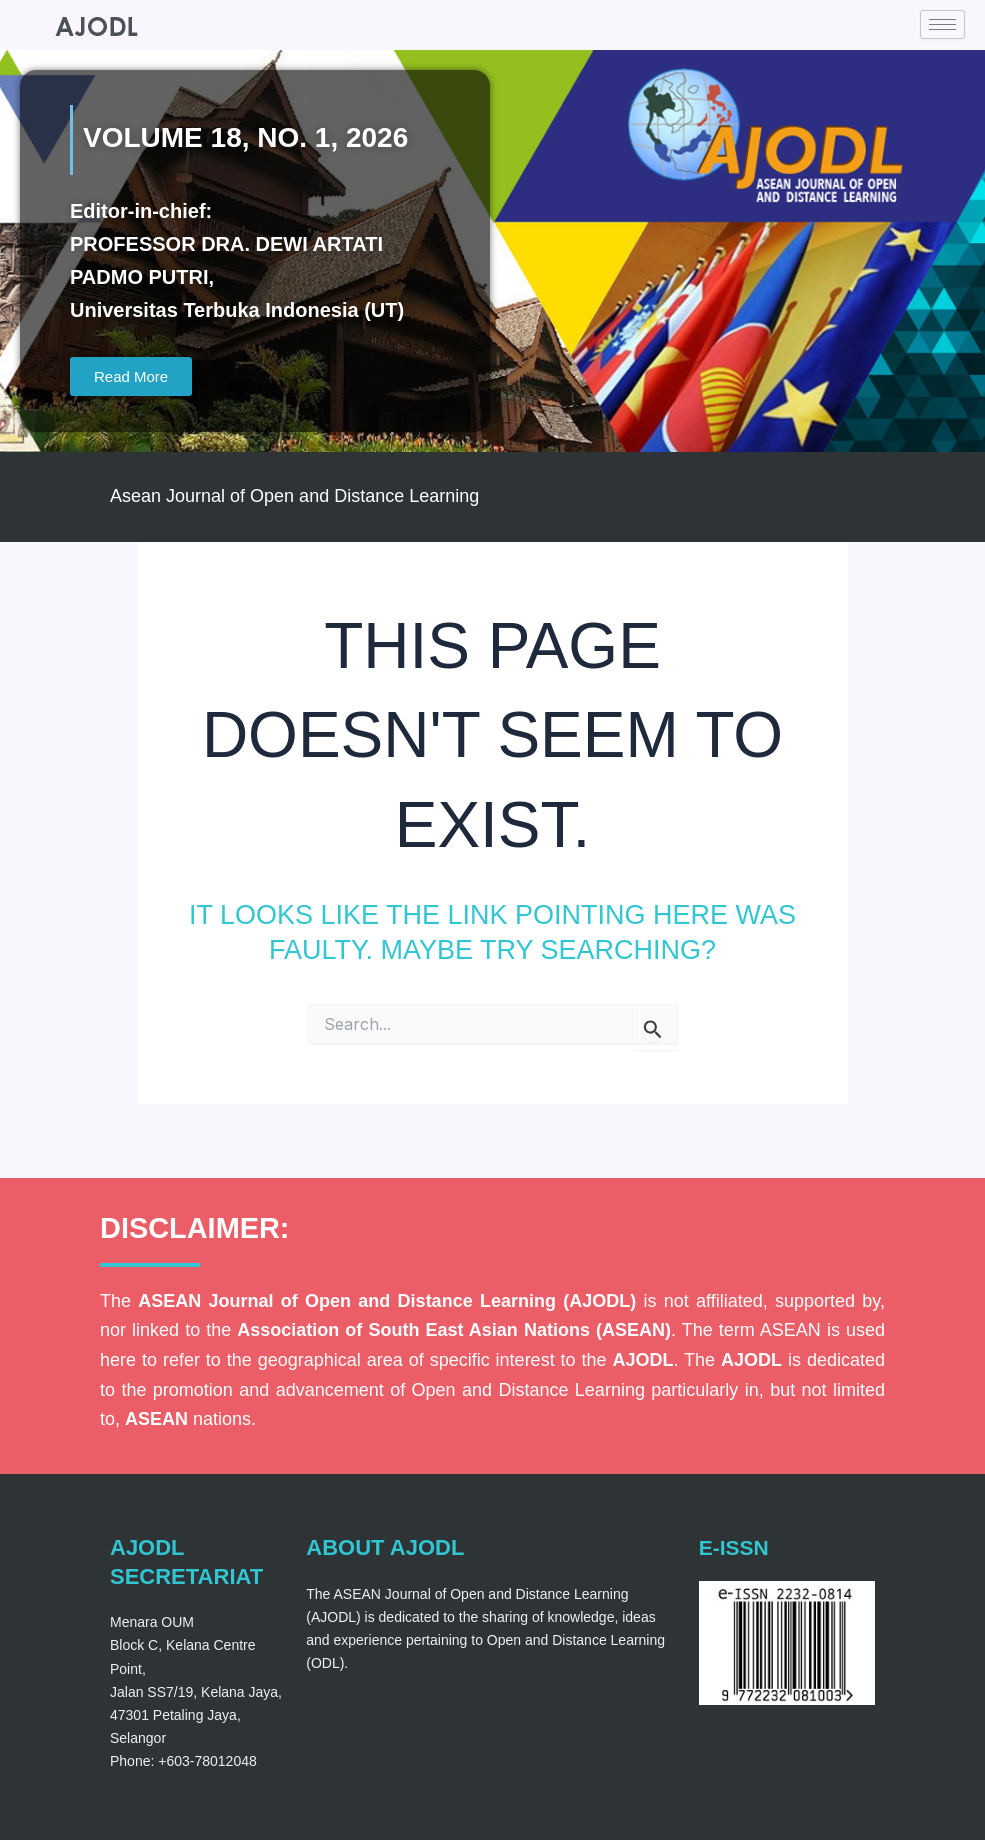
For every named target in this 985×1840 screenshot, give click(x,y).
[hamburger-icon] (942, 24)
